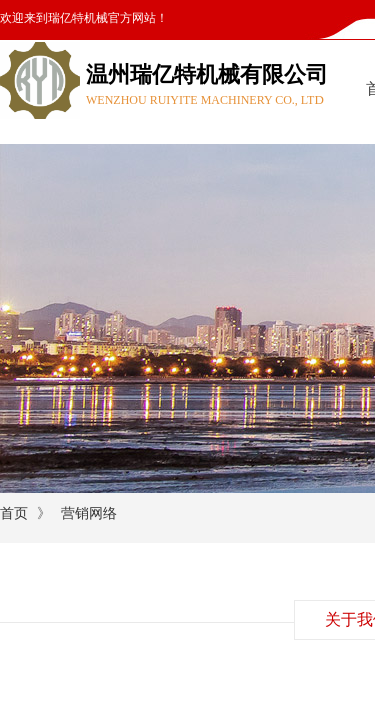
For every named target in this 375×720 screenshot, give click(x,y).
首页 (14, 513)
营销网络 (89, 513)
